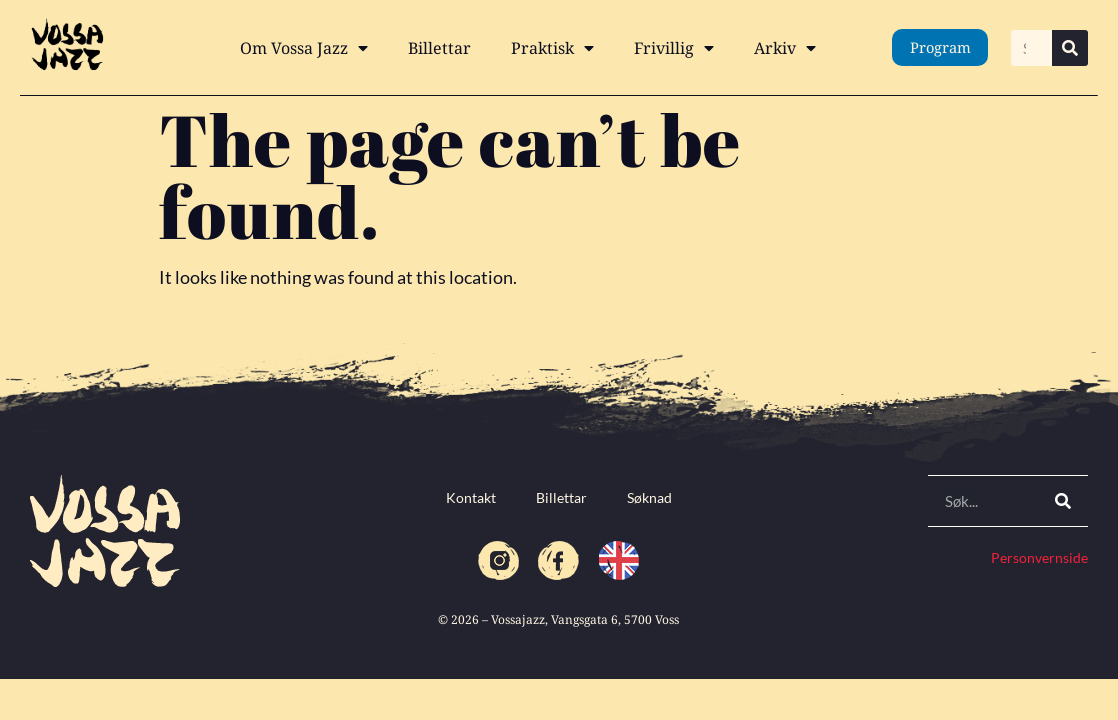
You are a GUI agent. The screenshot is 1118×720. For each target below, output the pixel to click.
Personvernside (1039, 557)
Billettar (439, 48)
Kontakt (471, 497)
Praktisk (552, 48)
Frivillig (674, 48)
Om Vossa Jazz (304, 48)
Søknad (649, 497)
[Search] (1070, 48)
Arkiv (785, 48)
